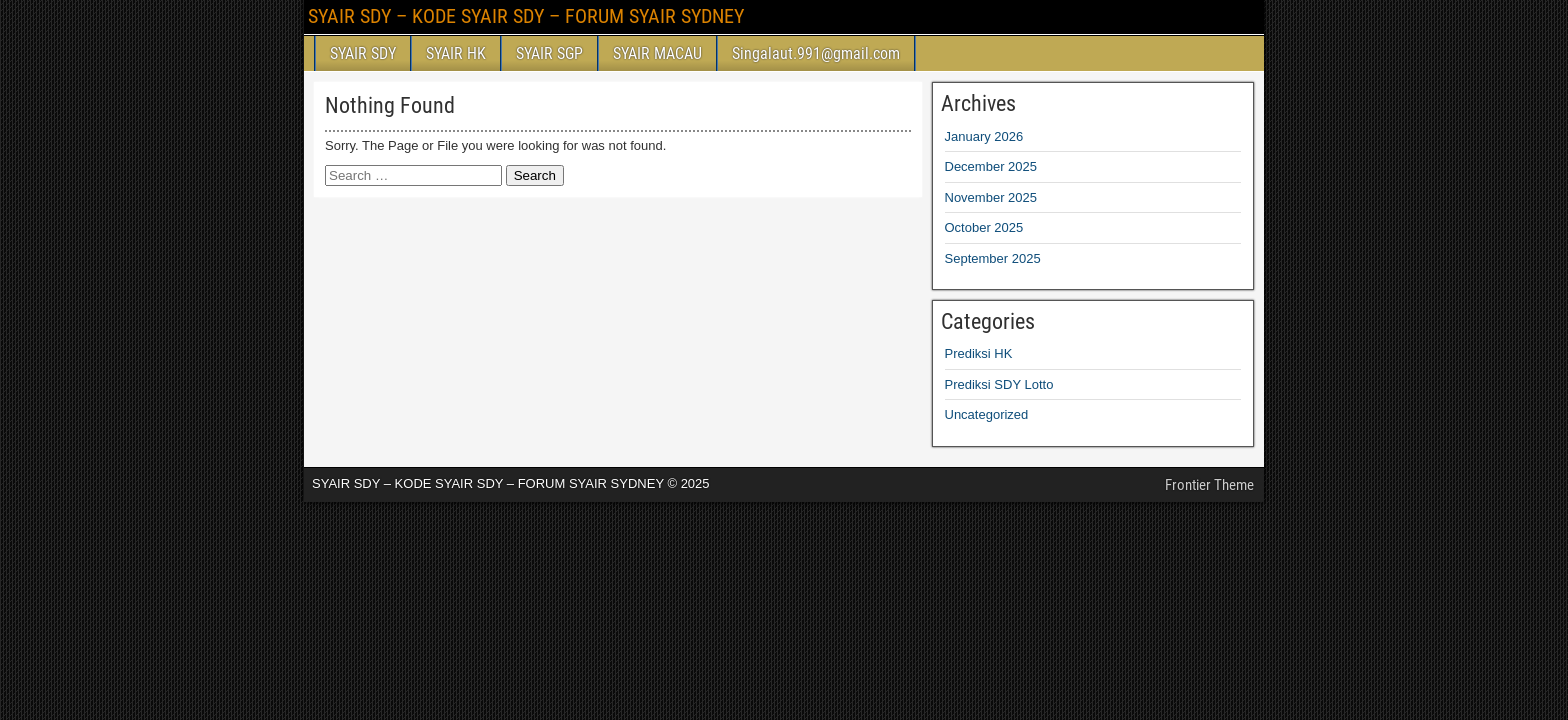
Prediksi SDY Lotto (999, 384)
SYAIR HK (456, 53)
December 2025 (991, 166)
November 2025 (991, 197)
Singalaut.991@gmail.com (816, 53)
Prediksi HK (979, 353)
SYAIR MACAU (657, 53)
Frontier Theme (1209, 485)
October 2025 (984, 227)
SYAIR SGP (549, 53)
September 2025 (993, 258)
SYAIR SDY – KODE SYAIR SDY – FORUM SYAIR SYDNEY (526, 16)
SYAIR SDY (363, 53)
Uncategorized (987, 414)
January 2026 (984, 136)
